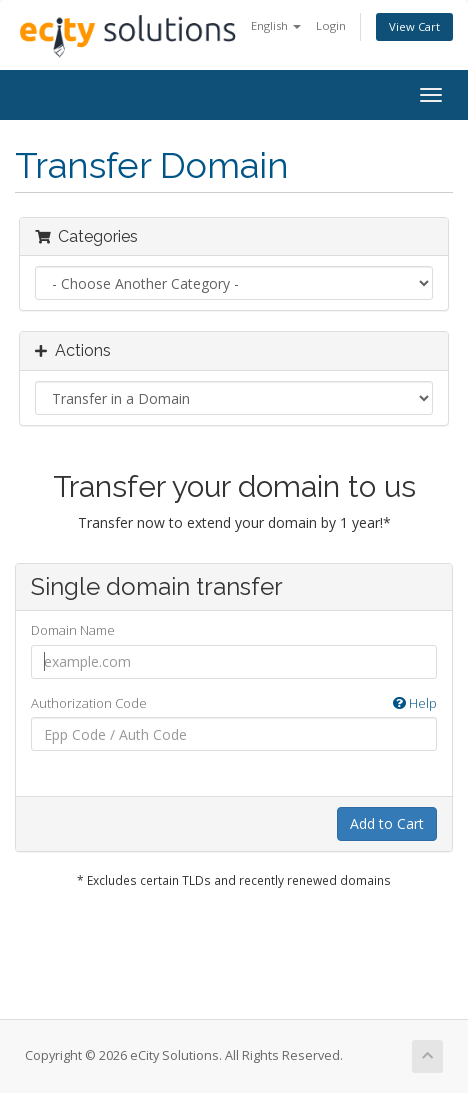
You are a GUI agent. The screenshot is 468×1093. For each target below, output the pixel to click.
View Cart (414, 26)
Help (415, 703)
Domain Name (73, 630)
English (276, 25)
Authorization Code (234, 703)
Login (331, 25)
